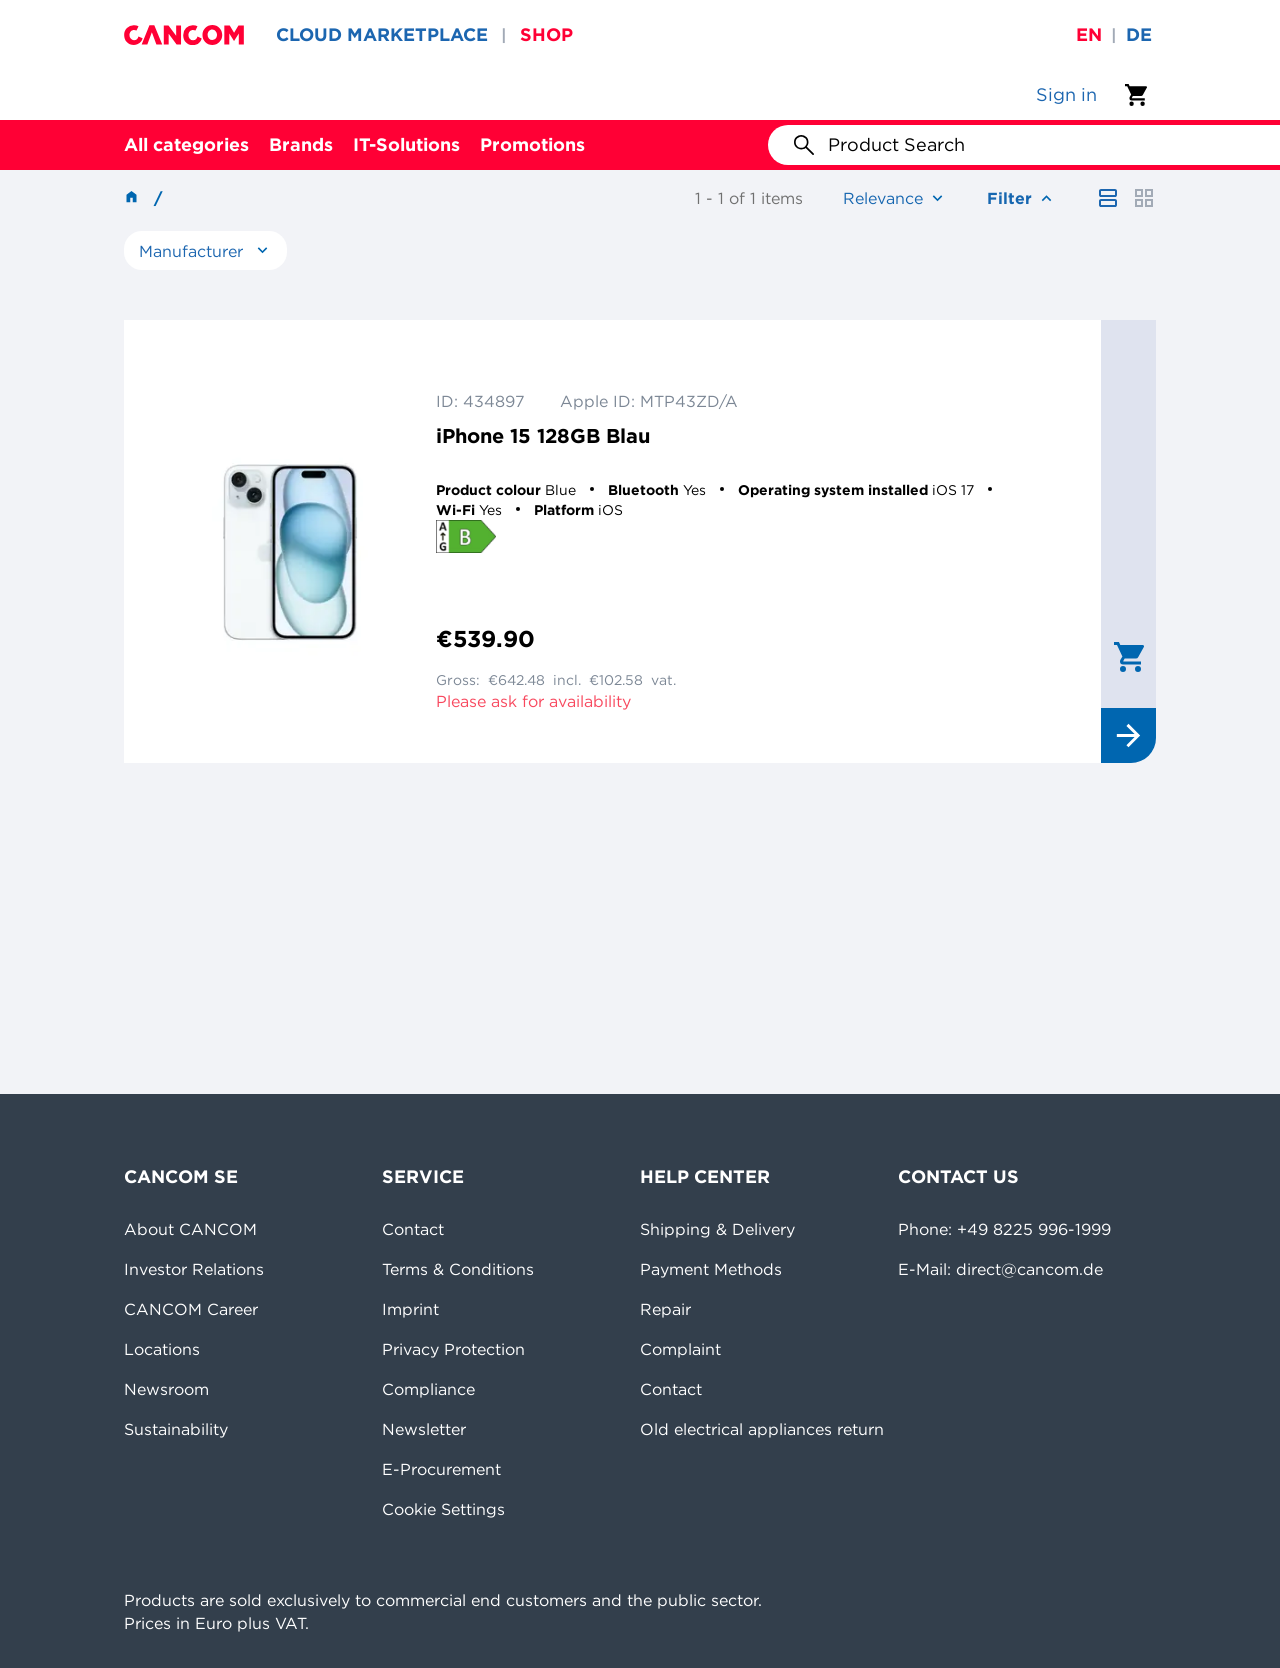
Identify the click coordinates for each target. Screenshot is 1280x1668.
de (1139, 34)
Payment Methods (711, 1269)
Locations (162, 1349)
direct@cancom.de (1029, 1269)
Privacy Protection (453, 1349)
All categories (186, 144)
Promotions (532, 144)
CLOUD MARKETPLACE (382, 34)
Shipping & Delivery (717, 1229)
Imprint (410, 1309)
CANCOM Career (191, 1309)
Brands (301, 144)
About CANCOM (190, 1229)
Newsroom (166, 1389)
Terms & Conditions (458, 1269)
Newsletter (424, 1429)
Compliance (428, 1389)
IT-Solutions (406, 144)
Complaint (680, 1349)
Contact (413, 1229)
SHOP (546, 34)
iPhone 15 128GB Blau (543, 435)
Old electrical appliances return (762, 1429)
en (1089, 34)
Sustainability (176, 1429)
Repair (665, 1309)
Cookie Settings (443, 1509)
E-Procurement (441, 1469)
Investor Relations (194, 1269)
